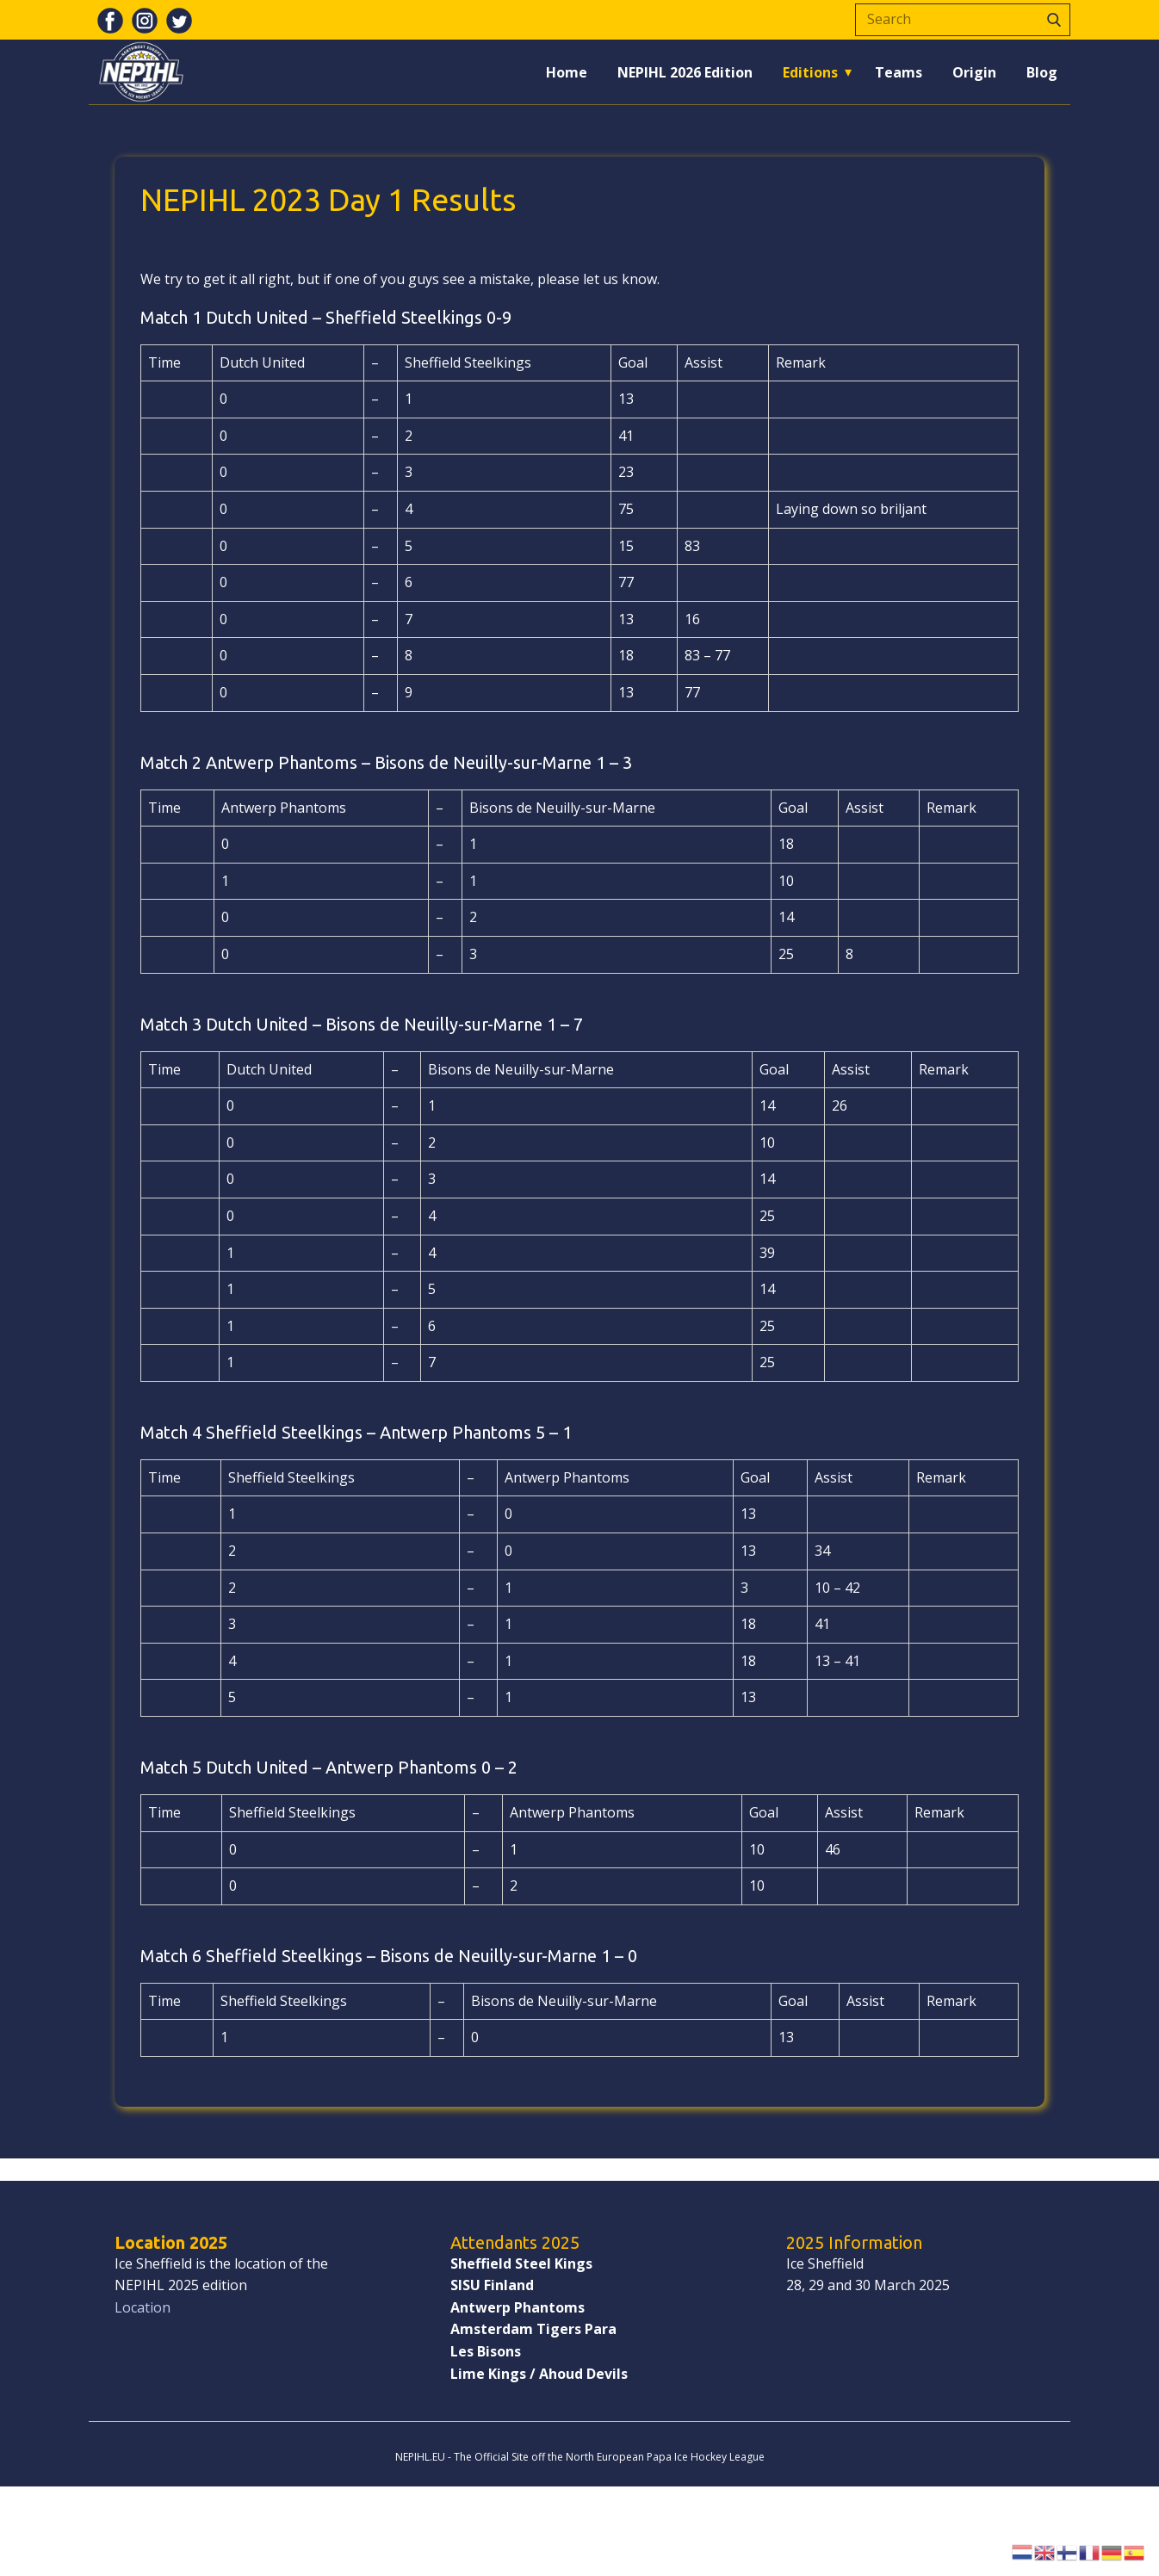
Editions (810, 72)
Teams (898, 72)
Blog (1041, 72)
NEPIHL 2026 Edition (685, 72)
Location (142, 2307)
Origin (974, 72)
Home (566, 72)
